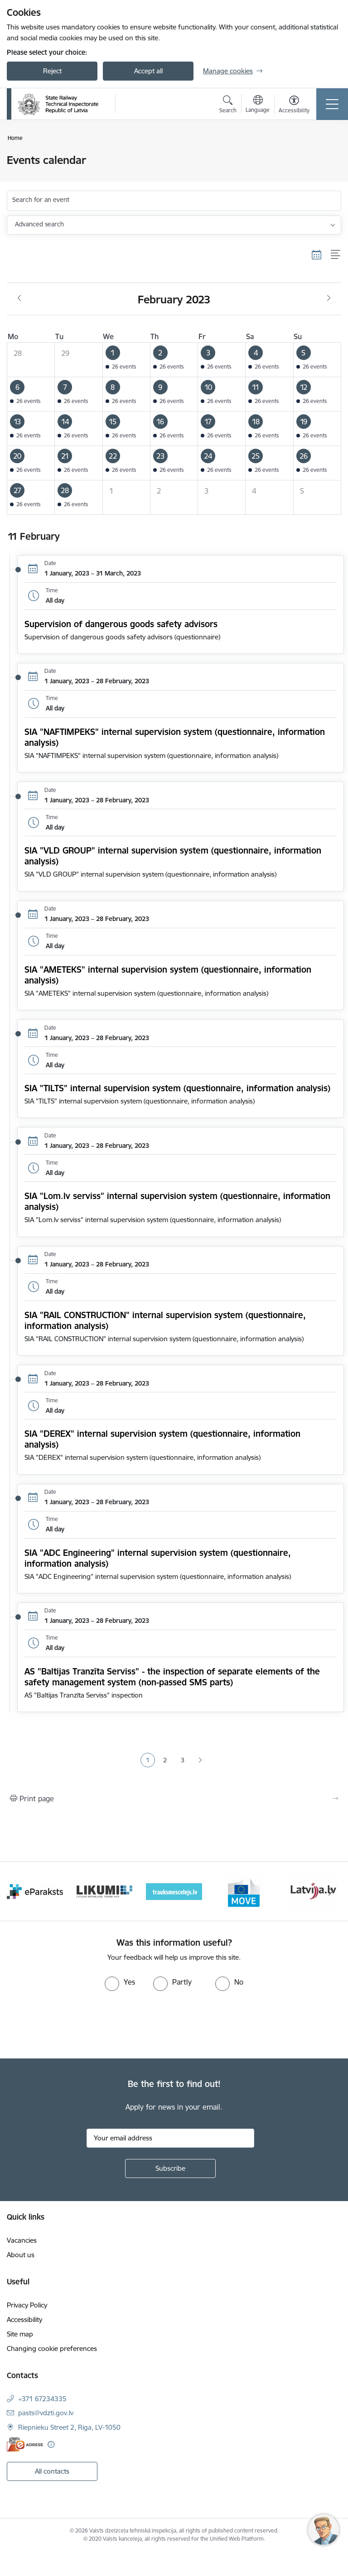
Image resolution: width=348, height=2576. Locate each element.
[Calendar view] (317, 255)
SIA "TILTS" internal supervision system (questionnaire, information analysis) (177, 1088)
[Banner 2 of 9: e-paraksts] (35, 1890)
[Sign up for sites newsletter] (170, 2168)
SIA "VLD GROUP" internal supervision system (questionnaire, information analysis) (172, 856)
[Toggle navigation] (332, 104)
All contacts (52, 2471)
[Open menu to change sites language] (257, 105)
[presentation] (76, 2025)
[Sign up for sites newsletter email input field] (170, 2138)
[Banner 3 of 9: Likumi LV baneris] (105, 1890)
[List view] (336, 255)
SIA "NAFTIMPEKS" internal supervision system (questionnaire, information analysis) (174, 737)
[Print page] (174, 1798)
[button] (126, 359)
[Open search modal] (228, 105)
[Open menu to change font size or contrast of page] (294, 105)
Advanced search (39, 224)
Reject (52, 71)
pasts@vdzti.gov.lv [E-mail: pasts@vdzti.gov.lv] (45, 2412)
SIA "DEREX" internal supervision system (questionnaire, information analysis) (162, 1439)
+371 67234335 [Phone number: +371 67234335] (42, 2398)
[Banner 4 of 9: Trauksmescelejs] (174, 1890)
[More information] (51, 2444)
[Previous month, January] (19, 298)
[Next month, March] (328, 298)
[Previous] (17, 1891)
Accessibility (24, 2319)
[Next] (330, 1891)
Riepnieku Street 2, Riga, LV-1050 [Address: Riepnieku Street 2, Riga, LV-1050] (69, 2427)
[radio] (120, 1981)
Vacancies (22, 2240)
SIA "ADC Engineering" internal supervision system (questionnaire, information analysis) (157, 1558)
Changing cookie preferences (52, 2348)
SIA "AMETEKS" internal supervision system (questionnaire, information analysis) (167, 975)
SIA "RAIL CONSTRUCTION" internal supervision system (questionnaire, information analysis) (165, 1320)
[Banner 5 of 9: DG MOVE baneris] (244, 1890)
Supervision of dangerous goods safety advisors (121, 624)
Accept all (148, 71)
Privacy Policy (27, 2305)
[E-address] (25, 2444)
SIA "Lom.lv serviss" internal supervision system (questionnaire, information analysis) (177, 1201)
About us (20, 2254)
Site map (20, 2334)
